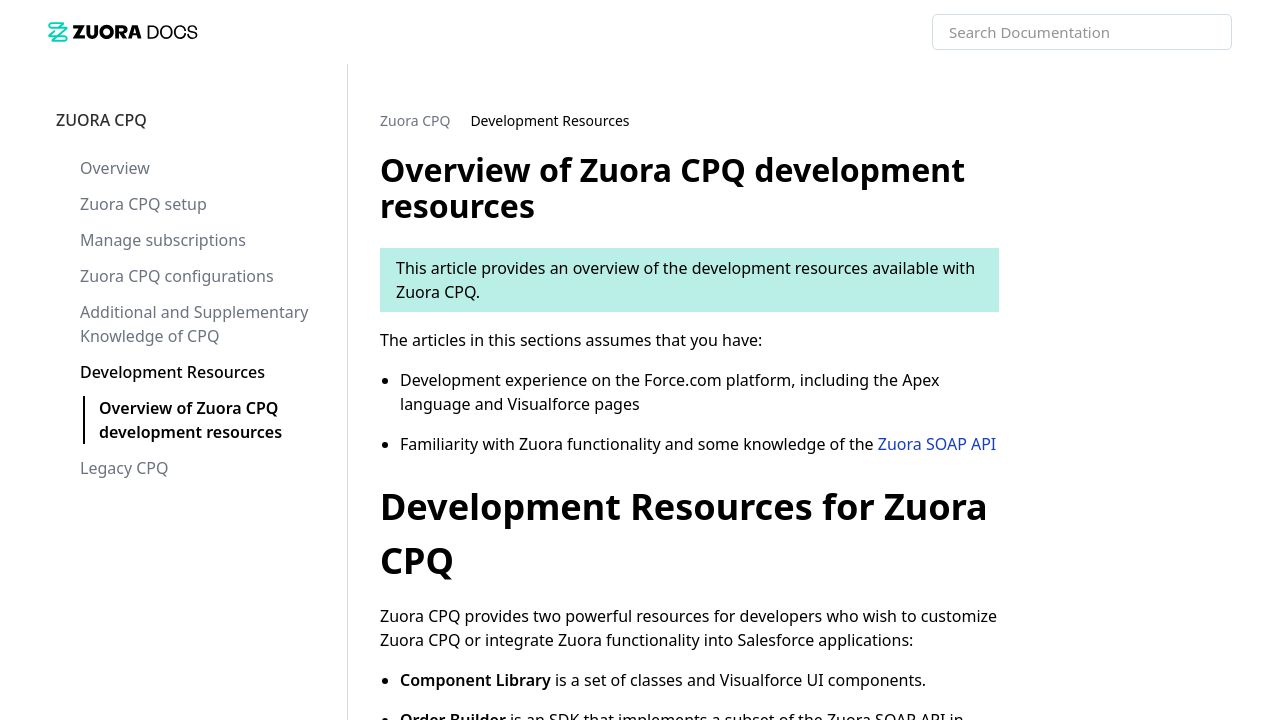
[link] (123, 31)
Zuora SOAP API (937, 444)
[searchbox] (1195, 32)
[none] (1224, 120)
